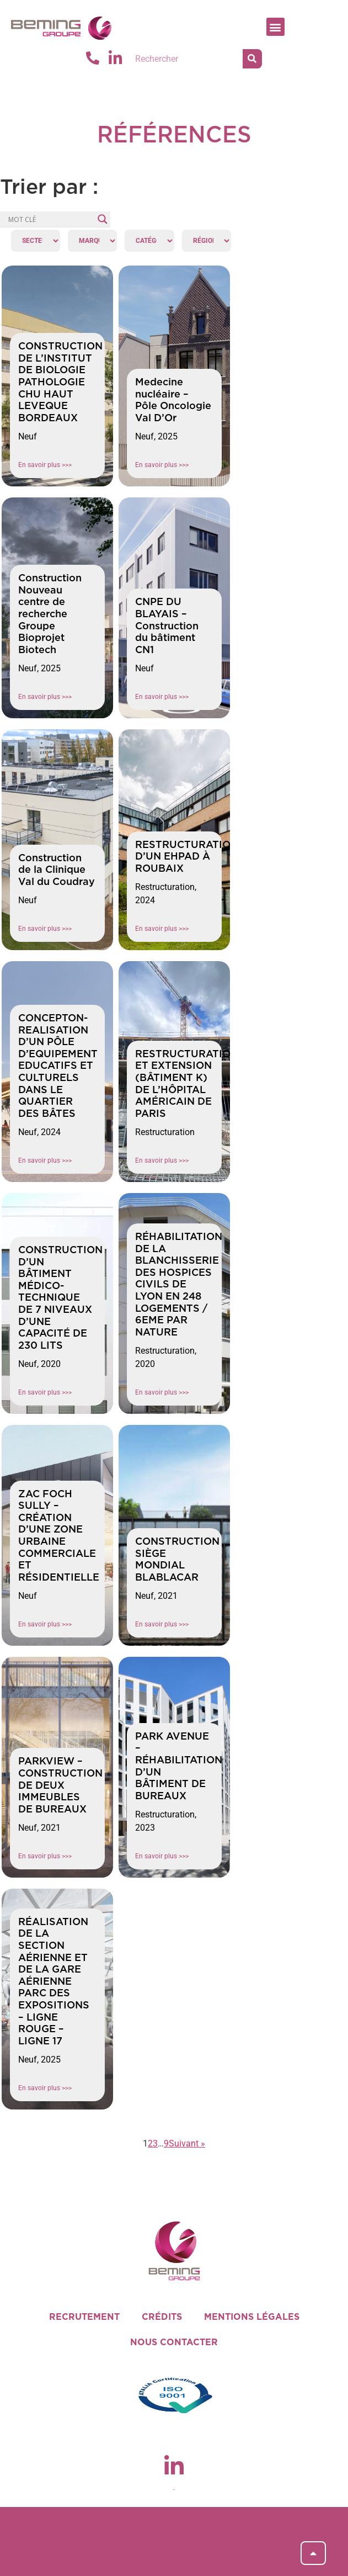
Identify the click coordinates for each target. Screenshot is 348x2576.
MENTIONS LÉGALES (251, 2317)
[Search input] (50, 219)
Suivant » (187, 2143)
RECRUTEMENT (84, 2317)
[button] (275, 27)
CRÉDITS (162, 2317)
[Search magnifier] (102, 219)
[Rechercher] (252, 58)
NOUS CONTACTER (174, 2342)
